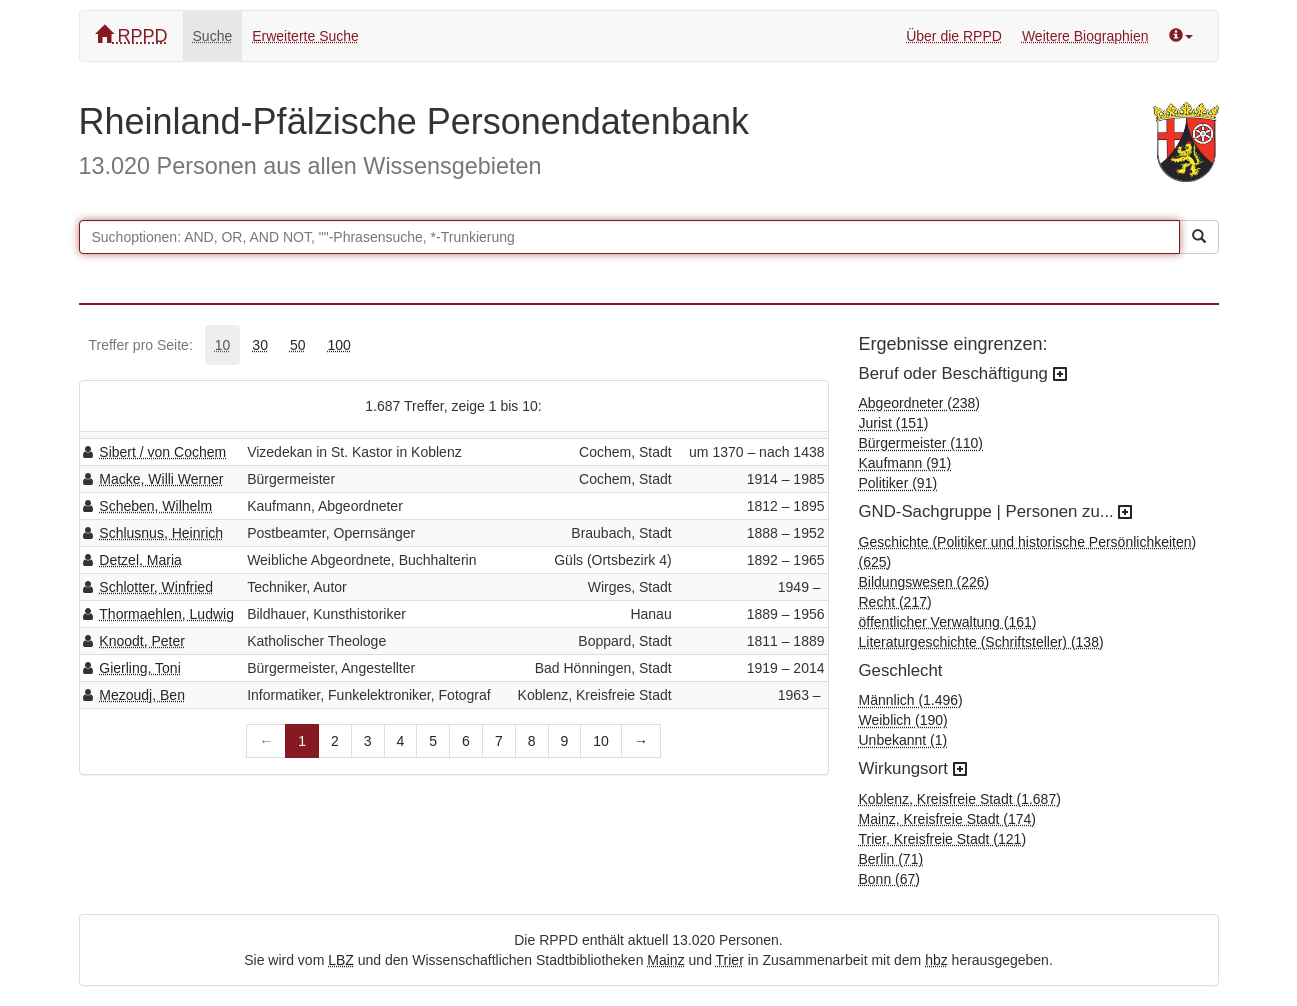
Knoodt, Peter (142, 641)
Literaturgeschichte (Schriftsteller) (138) (981, 642)
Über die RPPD (954, 36)
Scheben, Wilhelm (155, 506)
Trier (730, 960)
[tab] (223, 345)
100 (339, 345)
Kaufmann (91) (905, 463)
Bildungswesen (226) (924, 582)
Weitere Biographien (1085, 36)
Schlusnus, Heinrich (161, 533)
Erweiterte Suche (305, 36)
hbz (936, 960)
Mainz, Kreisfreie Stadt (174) (947, 819)
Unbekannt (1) (903, 740)
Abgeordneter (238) (919, 403)
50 (298, 345)
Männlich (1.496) (911, 700)
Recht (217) (895, 602)
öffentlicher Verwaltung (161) (948, 622)
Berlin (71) (891, 859)
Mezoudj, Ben (142, 695)
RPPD (131, 35)
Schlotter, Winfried (156, 587)
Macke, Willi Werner (161, 479)
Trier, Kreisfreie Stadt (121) (943, 839)
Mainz (665, 960)
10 (223, 345)
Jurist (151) (894, 423)
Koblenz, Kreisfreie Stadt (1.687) (960, 799)
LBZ (341, 960)
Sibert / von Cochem (162, 452)
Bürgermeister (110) (921, 443)
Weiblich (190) (903, 720)
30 (260, 345)
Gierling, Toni (139, 668)
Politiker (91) (898, 483)
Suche (213, 36)
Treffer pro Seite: (141, 345)
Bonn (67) (889, 879)
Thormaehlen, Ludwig (166, 614)
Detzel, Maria (140, 560)
